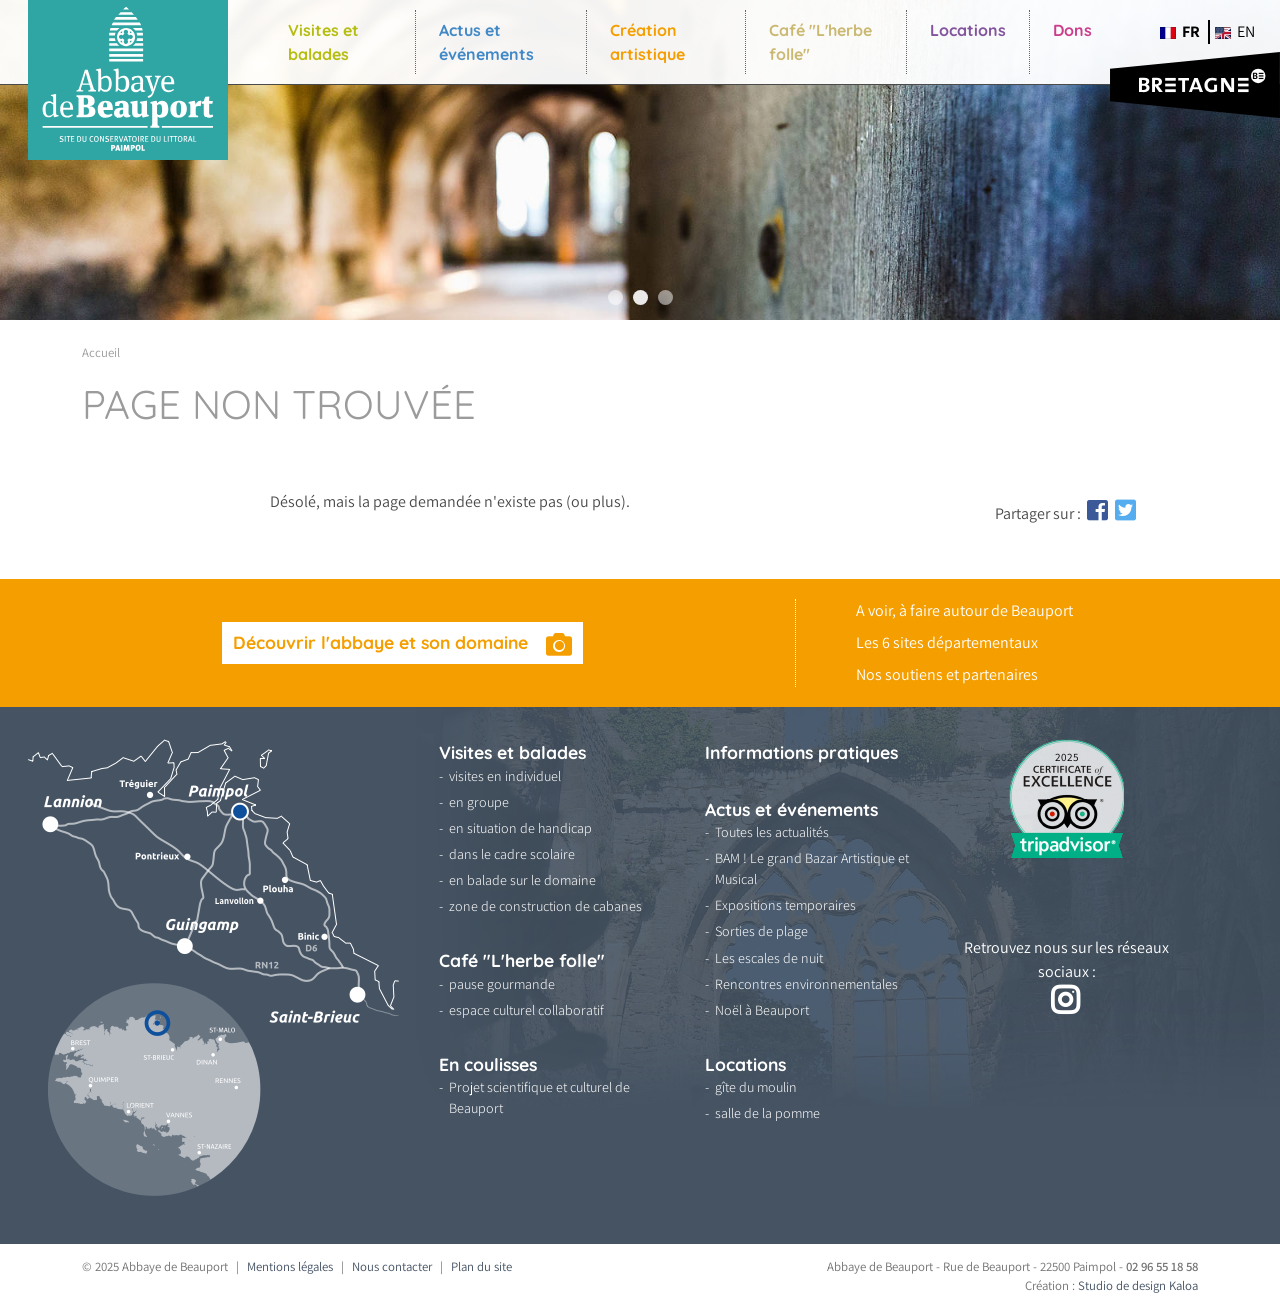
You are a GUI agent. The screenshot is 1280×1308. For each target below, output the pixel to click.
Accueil (101, 352)
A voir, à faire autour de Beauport (964, 610)
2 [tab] (640, 297)
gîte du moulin (756, 1087)
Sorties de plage (761, 931)
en (1235, 31)
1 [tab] (615, 297)
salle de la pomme (767, 1113)
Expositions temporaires (785, 905)
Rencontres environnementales (806, 984)
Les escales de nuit (769, 958)
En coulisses (488, 1064)
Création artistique (647, 42)
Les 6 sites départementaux (947, 642)
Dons (1072, 30)
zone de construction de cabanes (545, 906)
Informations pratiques (801, 752)
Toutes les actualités (772, 832)
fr (1180, 31)
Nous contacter (392, 1266)
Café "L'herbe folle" (820, 42)
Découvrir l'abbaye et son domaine (383, 642)
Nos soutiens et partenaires (947, 674)
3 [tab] (665, 297)
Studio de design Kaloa (1138, 1285)
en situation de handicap (520, 828)
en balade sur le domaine (522, 880)
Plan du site (481, 1266)
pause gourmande (502, 984)
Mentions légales (290, 1266)
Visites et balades (323, 42)
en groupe (479, 802)
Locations (968, 30)
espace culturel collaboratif (526, 1010)
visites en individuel (505, 776)
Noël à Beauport (762, 1010)
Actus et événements (486, 42)
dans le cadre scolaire (512, 854)
